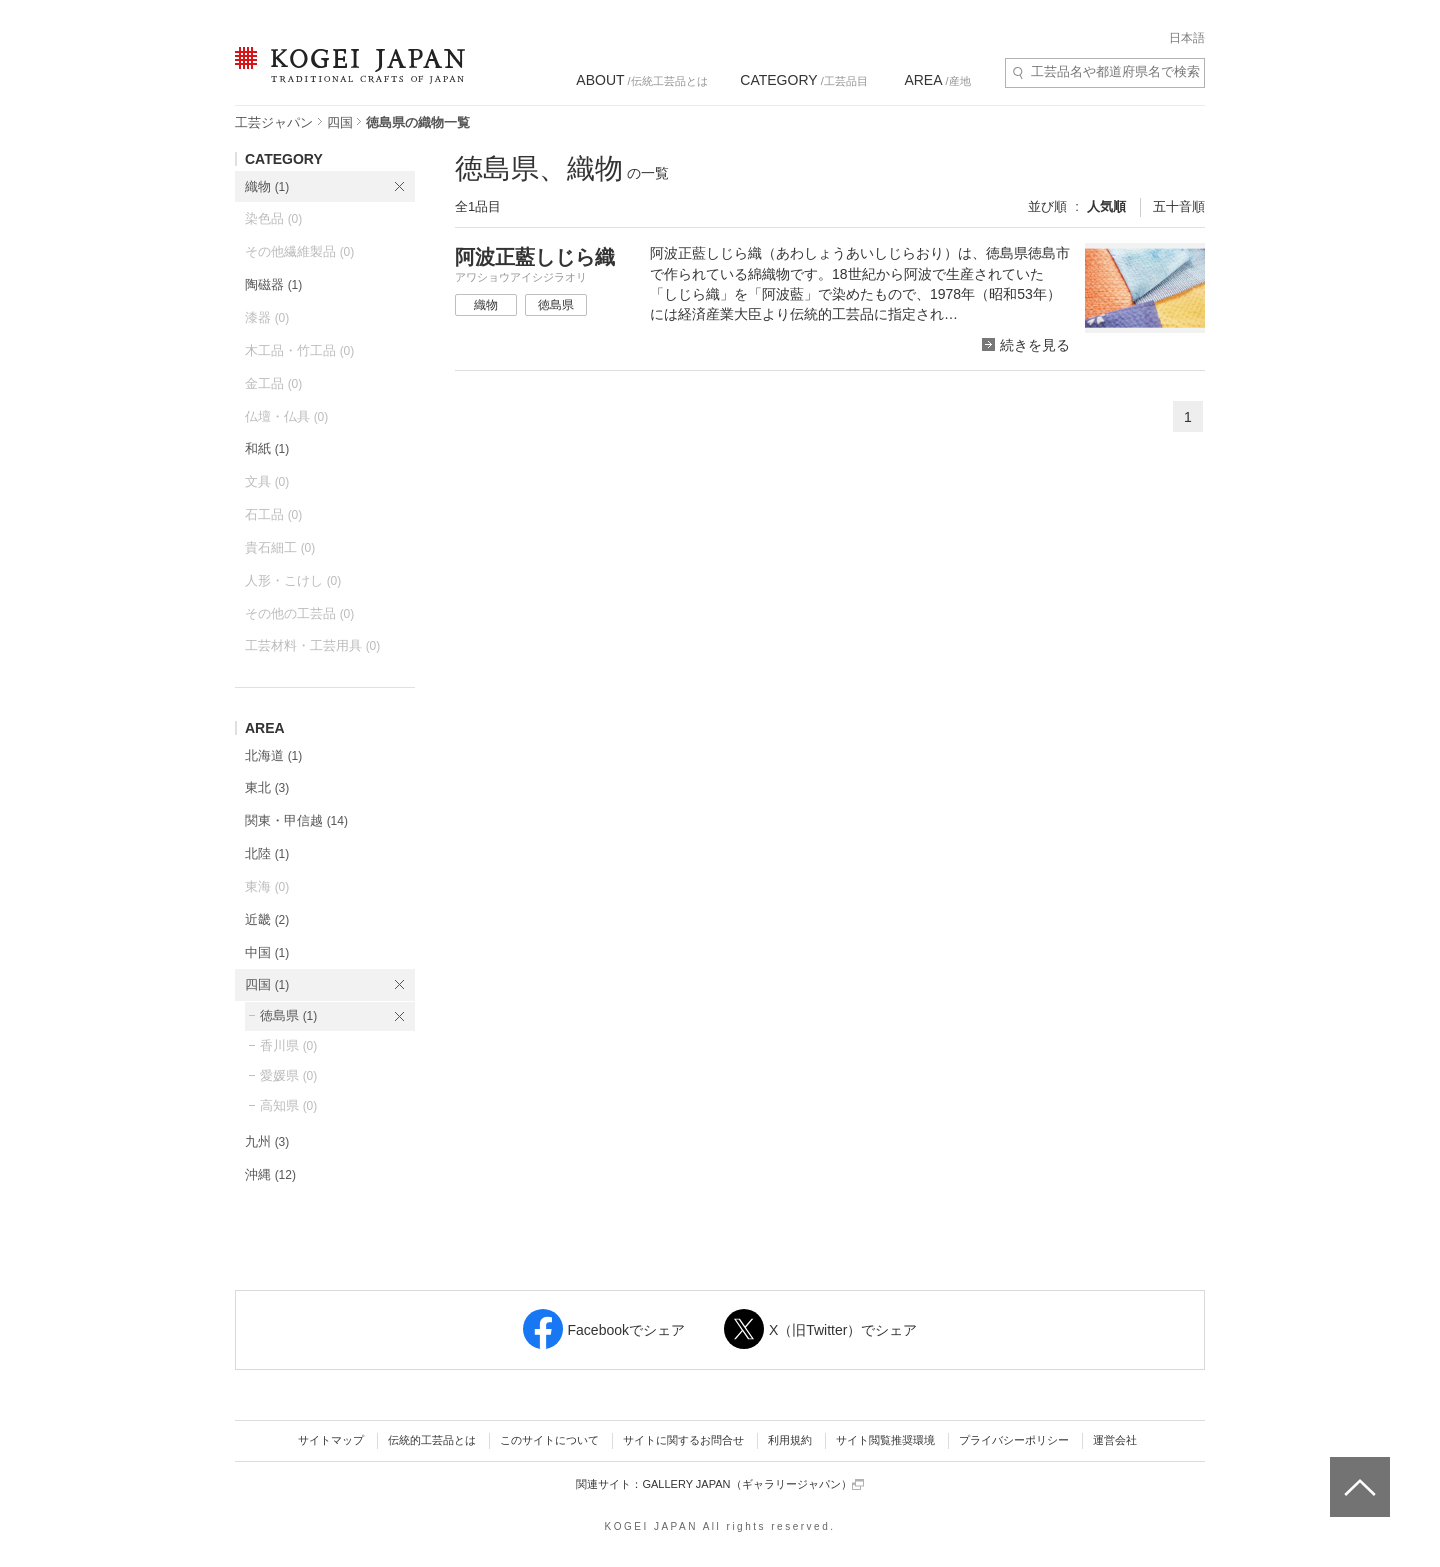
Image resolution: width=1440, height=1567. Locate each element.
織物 (267, 186)
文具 (267, 481)
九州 (267, 1141)
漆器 (267, 317)
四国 (340, 122)
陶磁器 (273, 284)
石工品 (273, 514)
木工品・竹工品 (299, 350)
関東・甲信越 (296, 820)
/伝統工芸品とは (641, 80)
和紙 (267, 448)
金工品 (273, 383)
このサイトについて (549, 1440)
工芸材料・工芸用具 (312, 645)
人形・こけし (293, 580)
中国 (267, 952)
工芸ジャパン (274, 122)
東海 (267, 886)
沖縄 (270, 1174)
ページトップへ (1357, 1472)
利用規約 (790, 1440)
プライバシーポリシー (1014, 1440)
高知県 (288, 1105)
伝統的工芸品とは (432, 1440)
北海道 (273, 755)
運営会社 (1115, 1440)
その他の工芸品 (299, 613)
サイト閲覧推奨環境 (885, 1440)
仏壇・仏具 (286, 416)
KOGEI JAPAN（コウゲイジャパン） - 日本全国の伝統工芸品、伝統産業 (346, 77)
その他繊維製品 (299, 251)
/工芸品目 (803, 80)
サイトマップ (331, 1440)
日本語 (1187, 38)
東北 (267, 787)
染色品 (273, 218)
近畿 (267, 919)
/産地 (937, 80)
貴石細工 (280, 547)
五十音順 (1179, 206)
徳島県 (288, 1015)
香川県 (288, 1045)
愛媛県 (288, 1075)
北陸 (267, 853)
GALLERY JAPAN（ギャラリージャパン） (752, 1484)
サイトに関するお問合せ (683, 1440)
